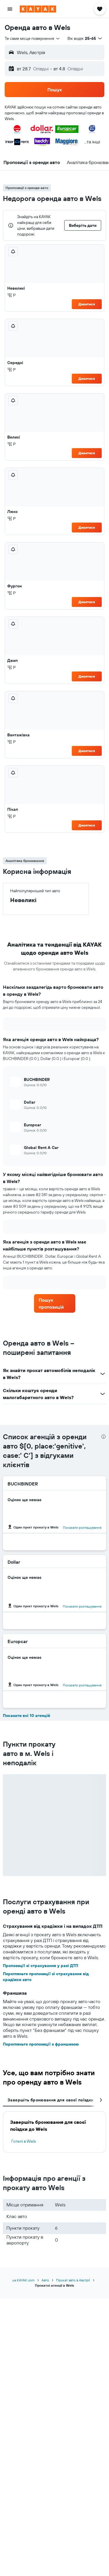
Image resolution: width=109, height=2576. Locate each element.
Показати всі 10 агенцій (26, 1715)
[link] (54, 1303)
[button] (9, 9)
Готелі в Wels (23, 2141)
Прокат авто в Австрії (73, 2280)
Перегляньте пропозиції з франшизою (41, 2044)
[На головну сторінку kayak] (38, 9)
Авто (45, 2280)
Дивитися (86, 304)
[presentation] (103, 1436)
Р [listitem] (11, 295)
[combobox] (32, 38)
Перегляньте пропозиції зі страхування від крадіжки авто (46, 1976)
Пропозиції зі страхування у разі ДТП (40, 1965)
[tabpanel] (54, 2132)
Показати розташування (82, 1527)
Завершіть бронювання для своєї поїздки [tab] (50, 2100)
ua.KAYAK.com (23, 2280)
